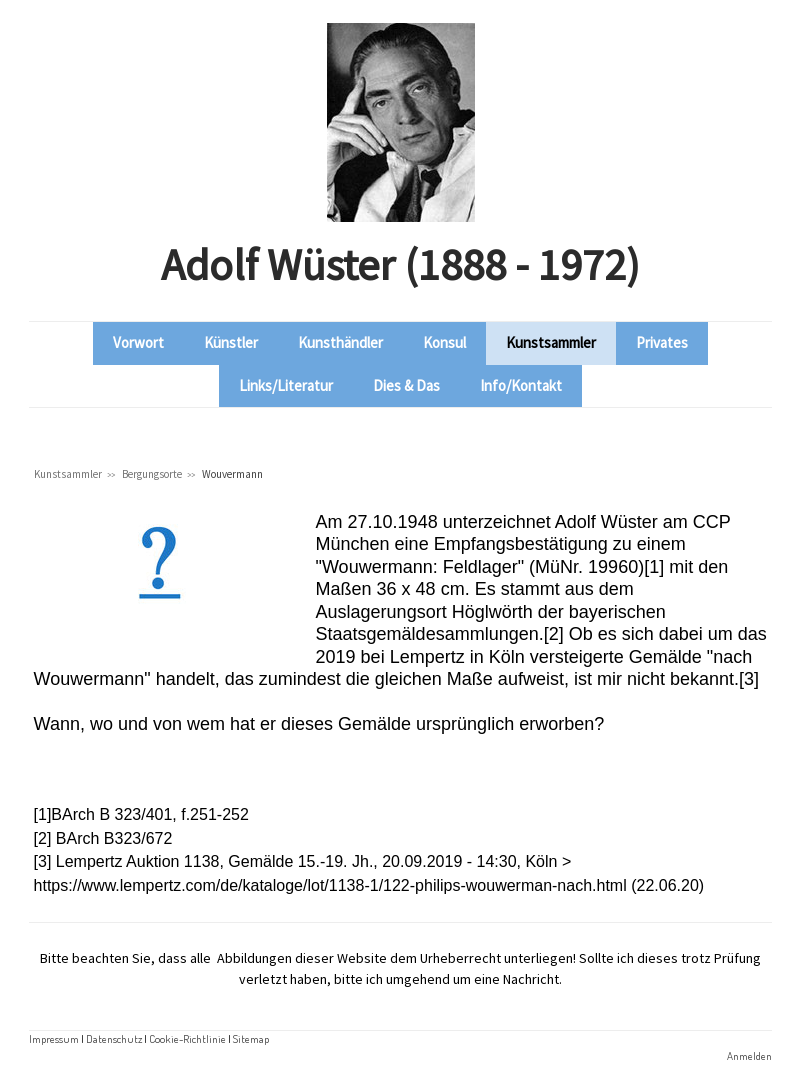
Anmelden (749, 1055)
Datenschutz (114, 1038)
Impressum (54, 1038)
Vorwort (138, 342)
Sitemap (251, 1038)
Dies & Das (406, 385)
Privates (662, 342)
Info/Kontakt (521, 385)
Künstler (231, 342)
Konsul (444, 342)
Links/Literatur (286, 385)
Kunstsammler (551, 342)
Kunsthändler (340, 342)
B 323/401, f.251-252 (173, 814)
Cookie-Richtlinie (187, 1038)
